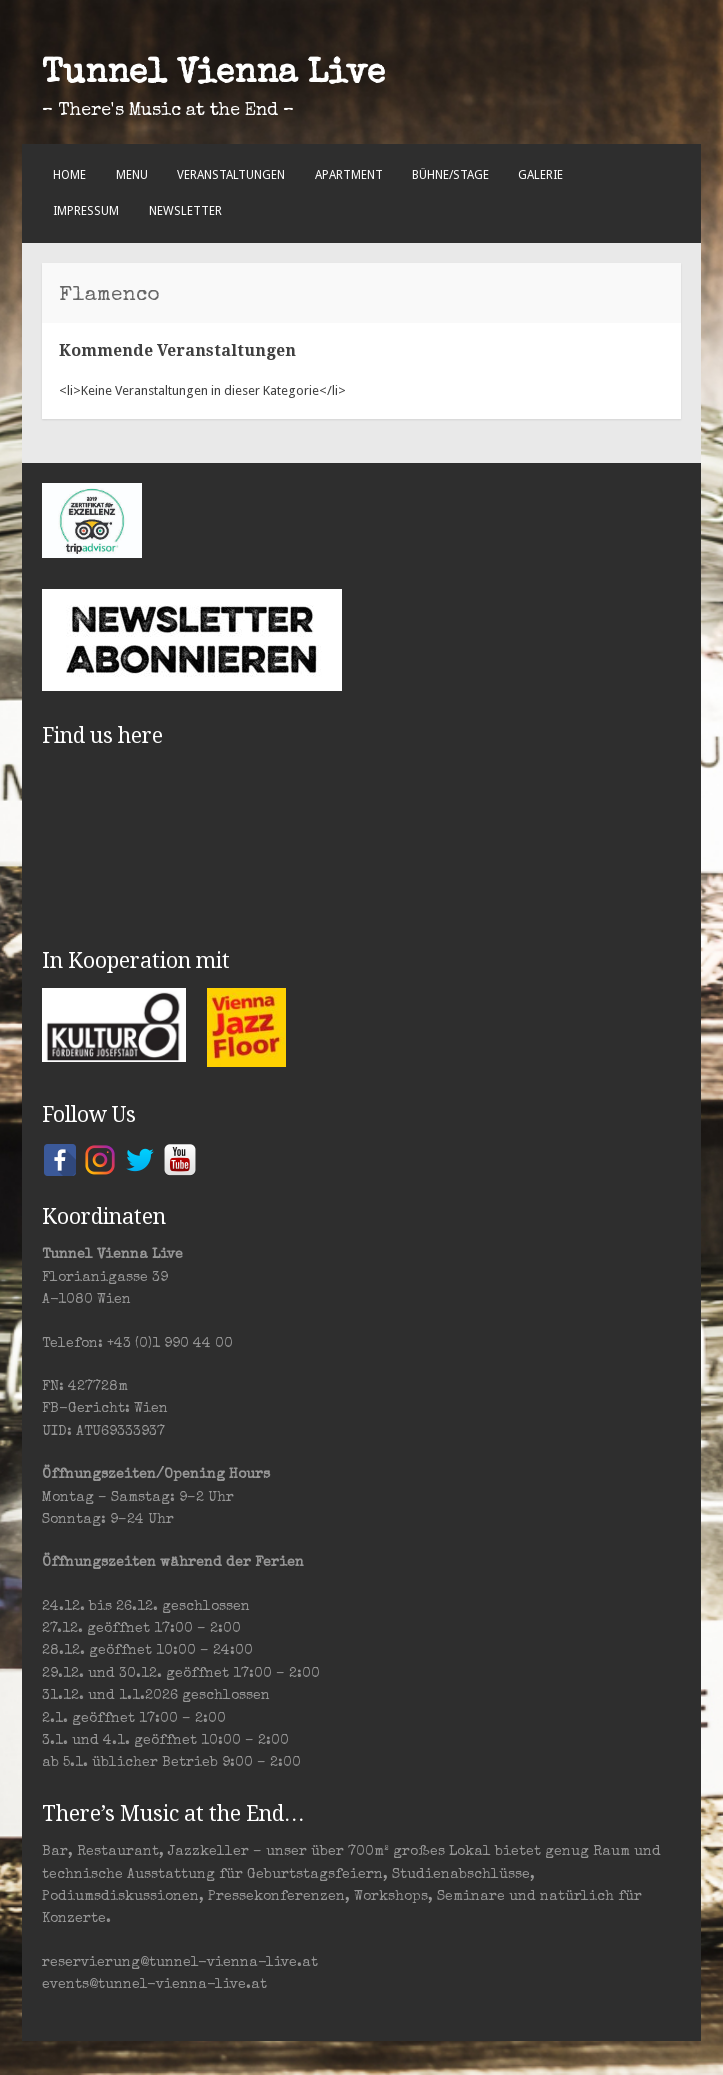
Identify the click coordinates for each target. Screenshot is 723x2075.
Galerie (540, 175)
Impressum (86, 211)
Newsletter (185, 211)
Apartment (349, 175)
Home (69, 175)
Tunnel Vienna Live (213, 75)
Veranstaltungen (231, 175)
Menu (132, 175)
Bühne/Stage (450, 175)
